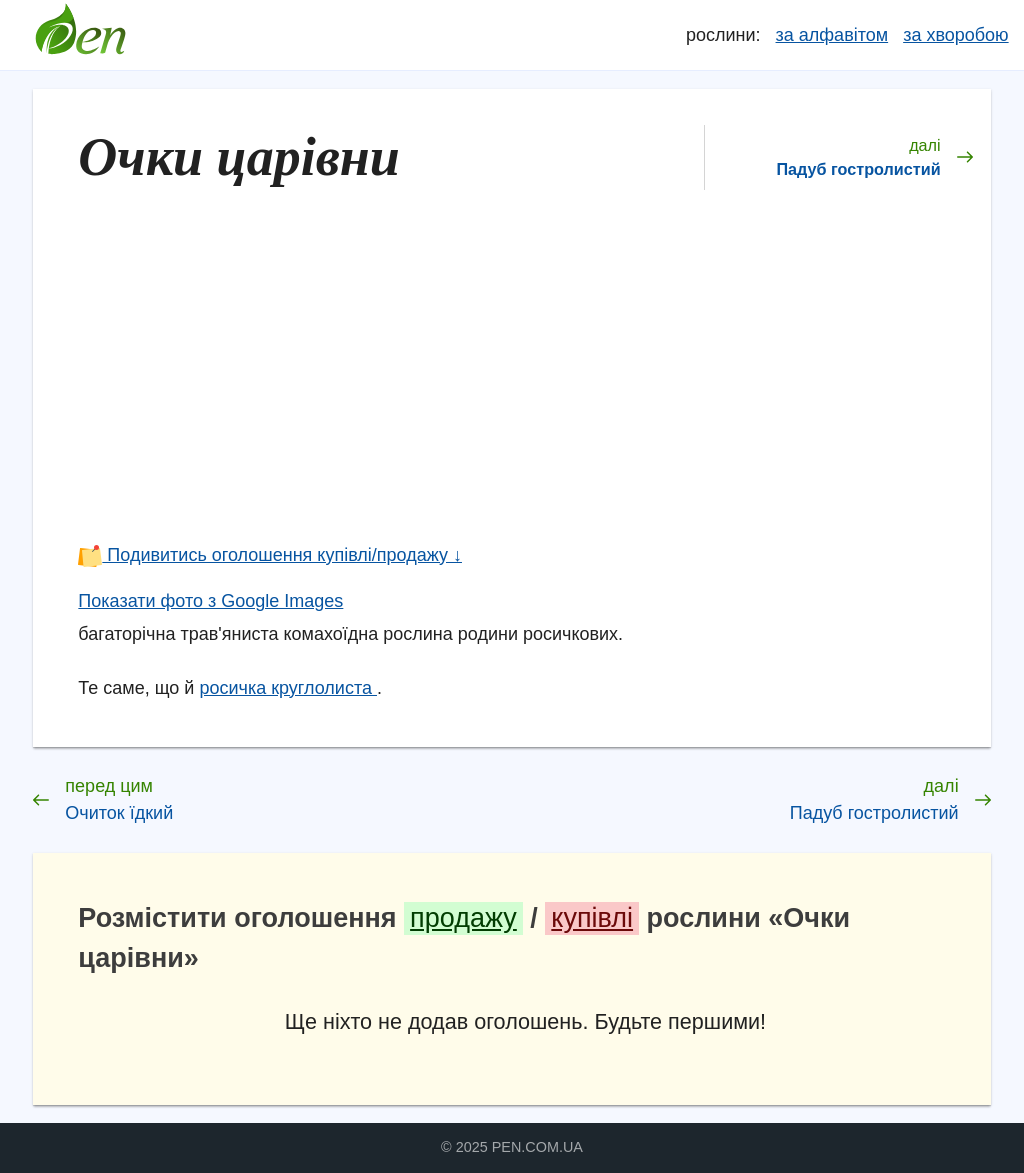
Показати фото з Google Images (210, 601)
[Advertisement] (525, 384)
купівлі (592, 918)
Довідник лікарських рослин (80, 35)
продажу (463, 918)
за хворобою (955, 35)
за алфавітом (832, 35)
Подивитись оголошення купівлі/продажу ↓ (270, 555)
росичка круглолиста (288, 688)
